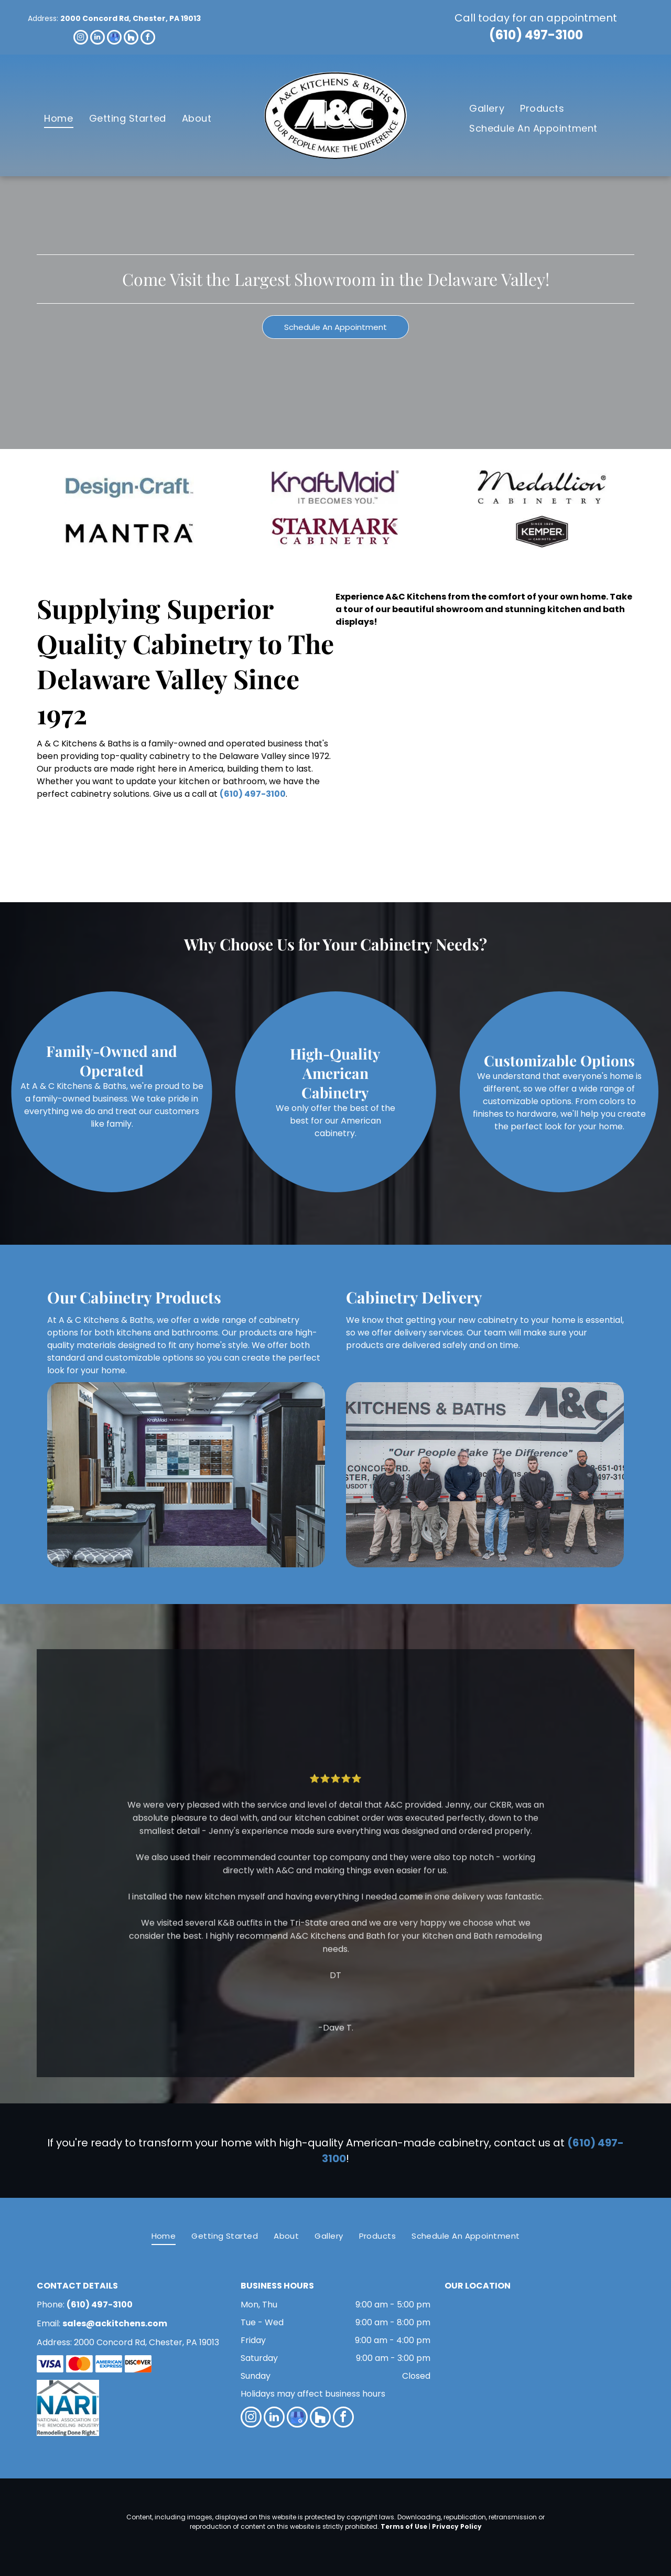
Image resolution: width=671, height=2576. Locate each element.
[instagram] (80, 38)
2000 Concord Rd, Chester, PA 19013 (130, 18)
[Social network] (131, 38)
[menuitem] (58, 118)
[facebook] (147, 38)
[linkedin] (97, 38)
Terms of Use (404, 2526)
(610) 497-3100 (536, 35)
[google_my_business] (114, 38)
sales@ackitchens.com (114, 2323)
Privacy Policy (457, 2526)
